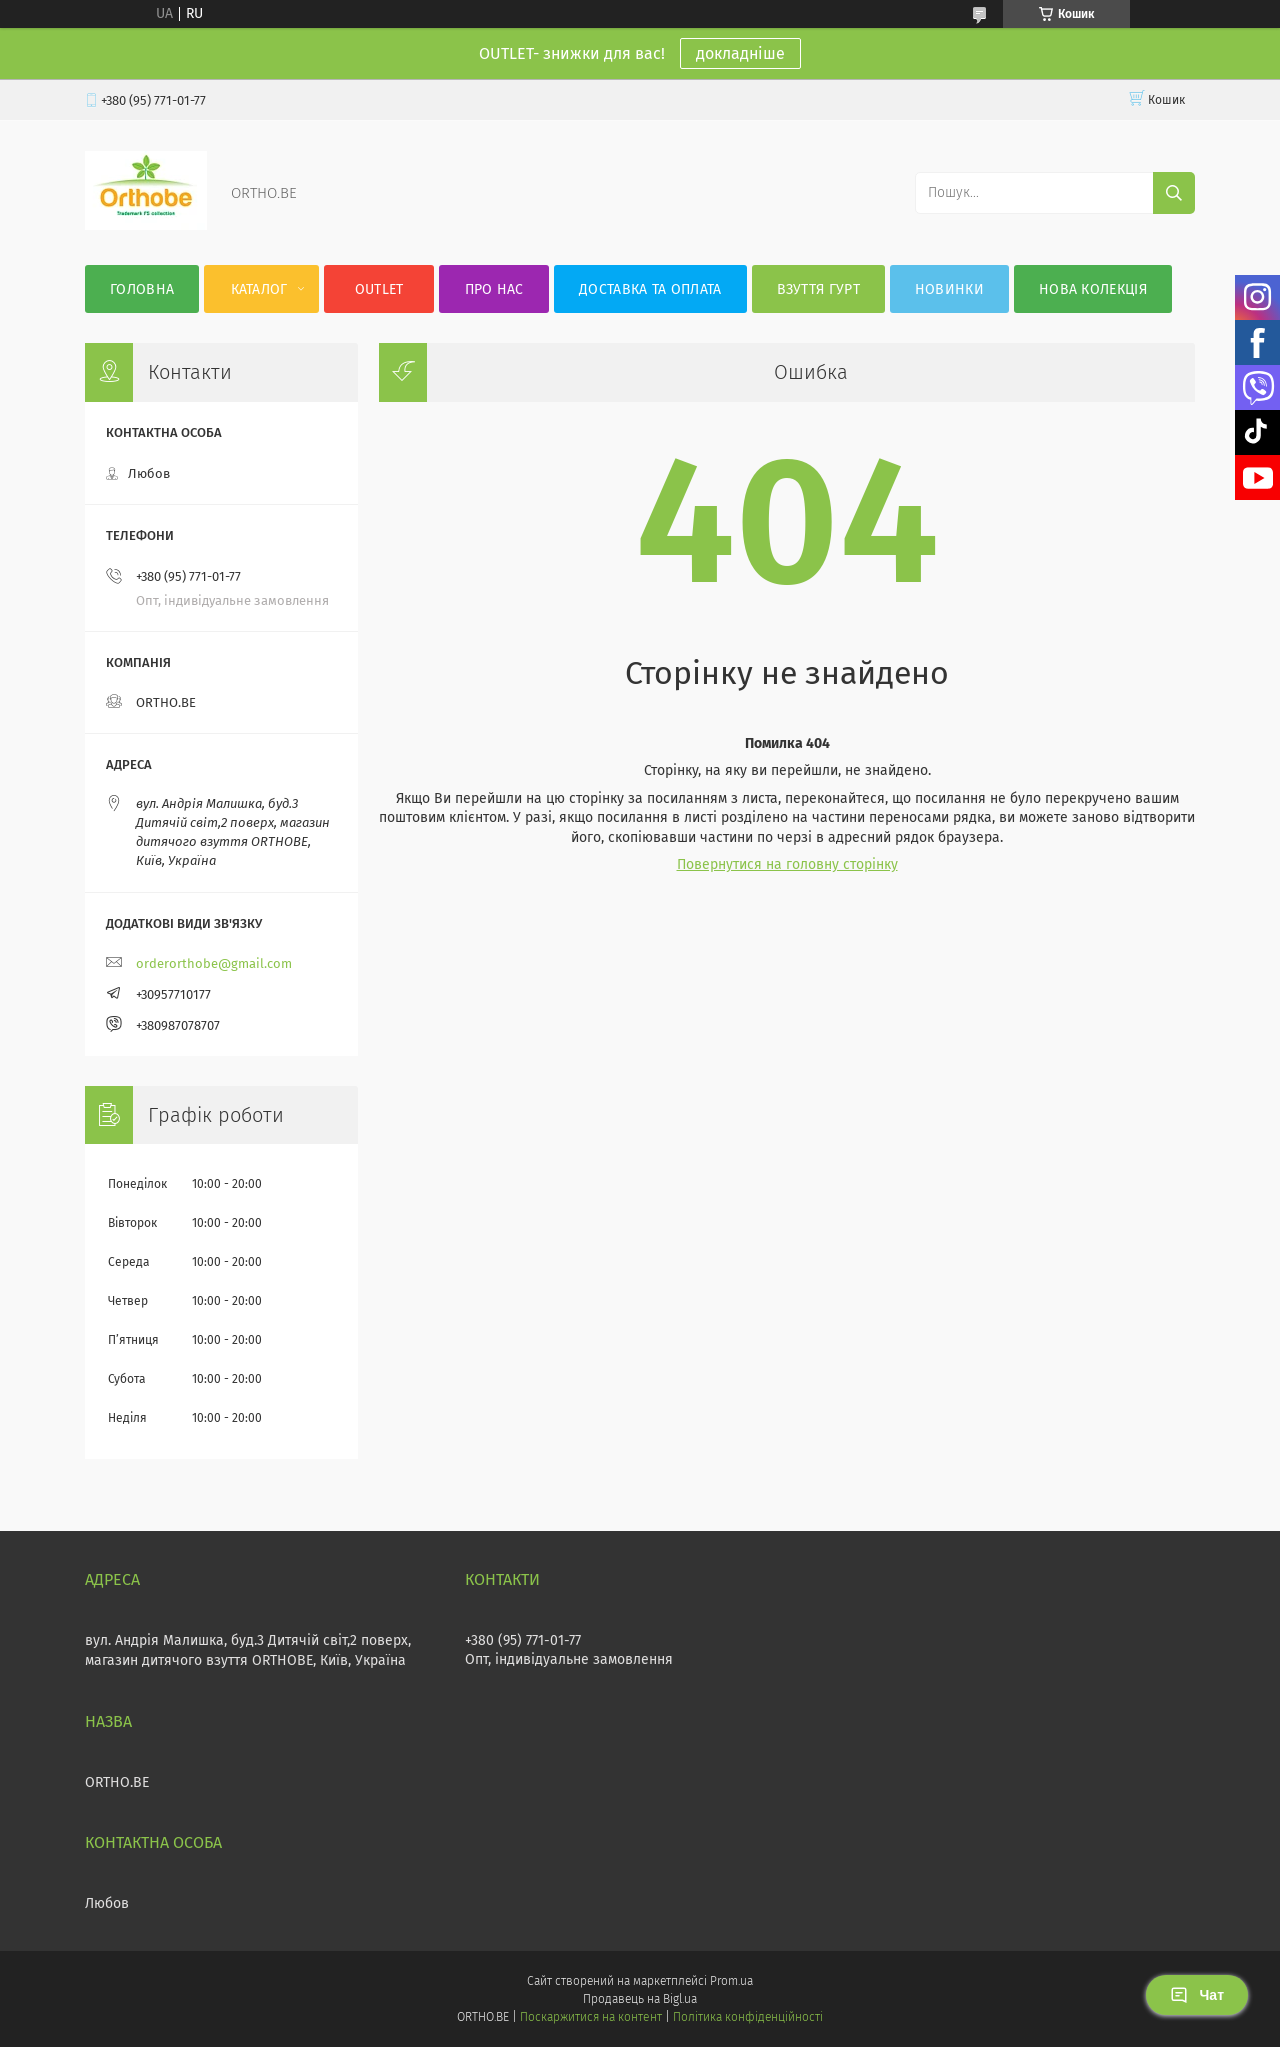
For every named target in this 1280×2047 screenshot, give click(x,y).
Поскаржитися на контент (590, 2017)
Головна (142, 289)
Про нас (494, 289)
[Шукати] (1174, 193)
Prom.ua (731, 1981)
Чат (1197, 1995)
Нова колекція (1093, 289)
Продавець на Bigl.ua (640, 1999)
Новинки (949, 289)
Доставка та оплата (650, 289)
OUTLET (379, 289)
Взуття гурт (818, 289)
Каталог (259, 289)
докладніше (740, 53)
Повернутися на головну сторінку (787, 864)
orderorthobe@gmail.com (214, 963)
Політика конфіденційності (748, 2017)
